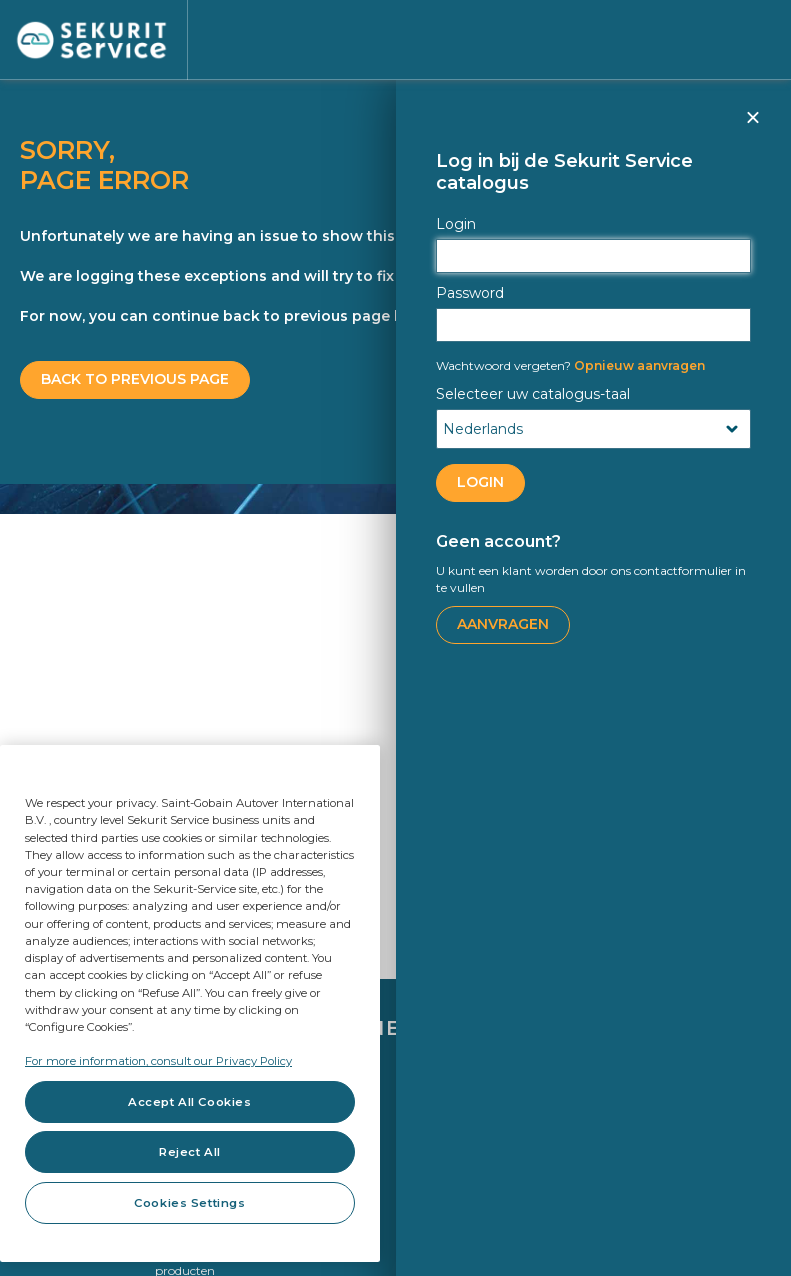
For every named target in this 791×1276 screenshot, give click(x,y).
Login (456, 224)
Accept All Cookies (189, 1102)
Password (470, 293)
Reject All (190, 1152)
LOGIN (480, 482)
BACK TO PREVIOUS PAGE (135, 379)
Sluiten (752, 126)
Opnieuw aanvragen (570, 365)
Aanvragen (503, 624)
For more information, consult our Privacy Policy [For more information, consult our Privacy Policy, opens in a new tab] (158, 1061)
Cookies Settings (189, 1203)
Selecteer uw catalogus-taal (533, 394)
